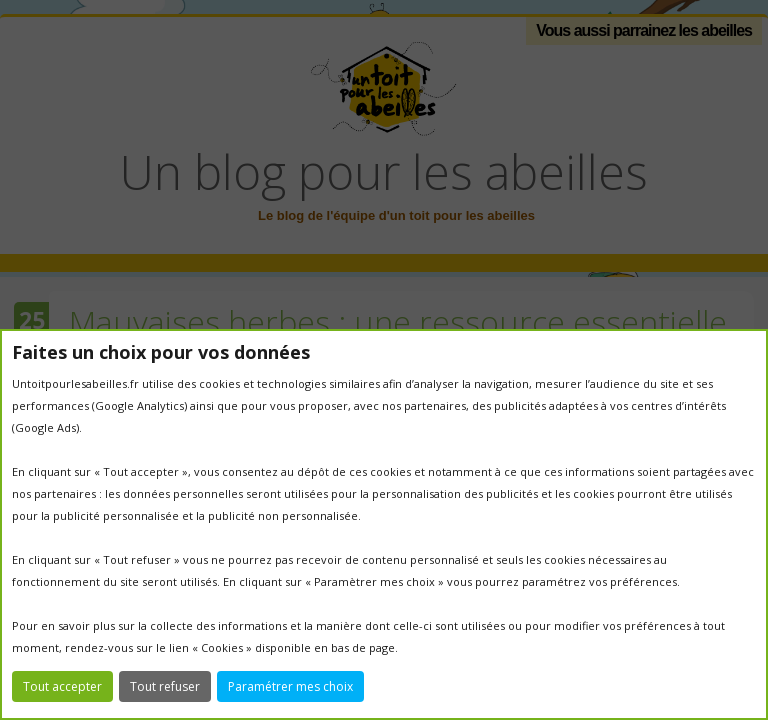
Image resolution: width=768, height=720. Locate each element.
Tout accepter (62, 686)
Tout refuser (165, 686)
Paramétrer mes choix (290, 686)
